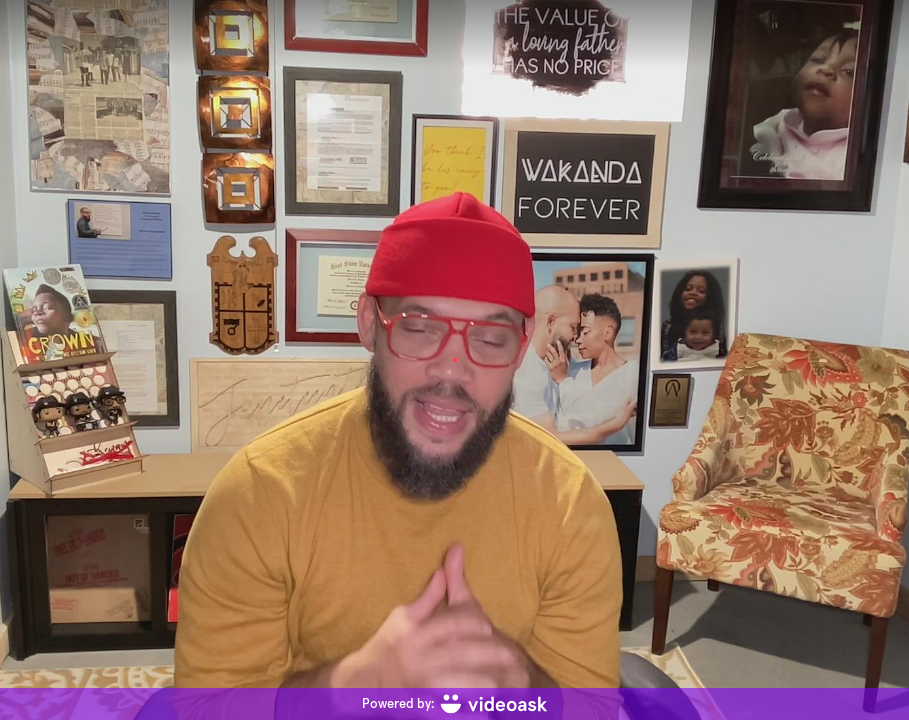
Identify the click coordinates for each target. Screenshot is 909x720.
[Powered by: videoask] (454, 704)
